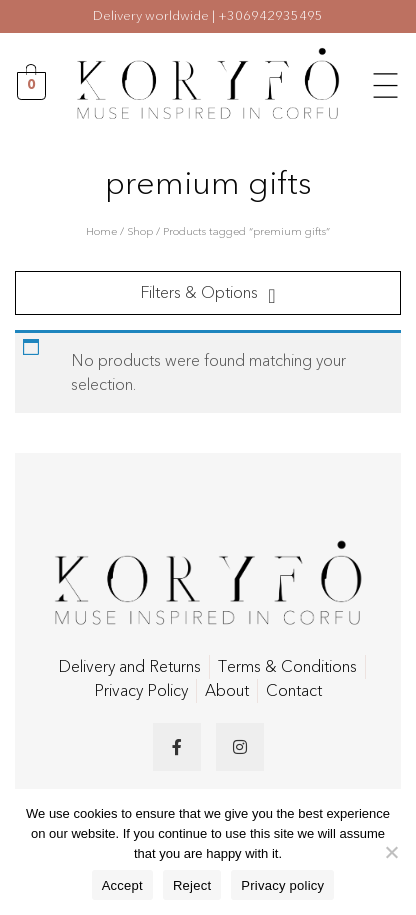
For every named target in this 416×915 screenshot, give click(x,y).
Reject (192, 885)
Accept (122, 885)
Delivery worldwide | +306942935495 (208, 16)
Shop (140, 231)
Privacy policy (282, 885)
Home (101, 231)
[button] (386, 83)
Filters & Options (199, 293)
